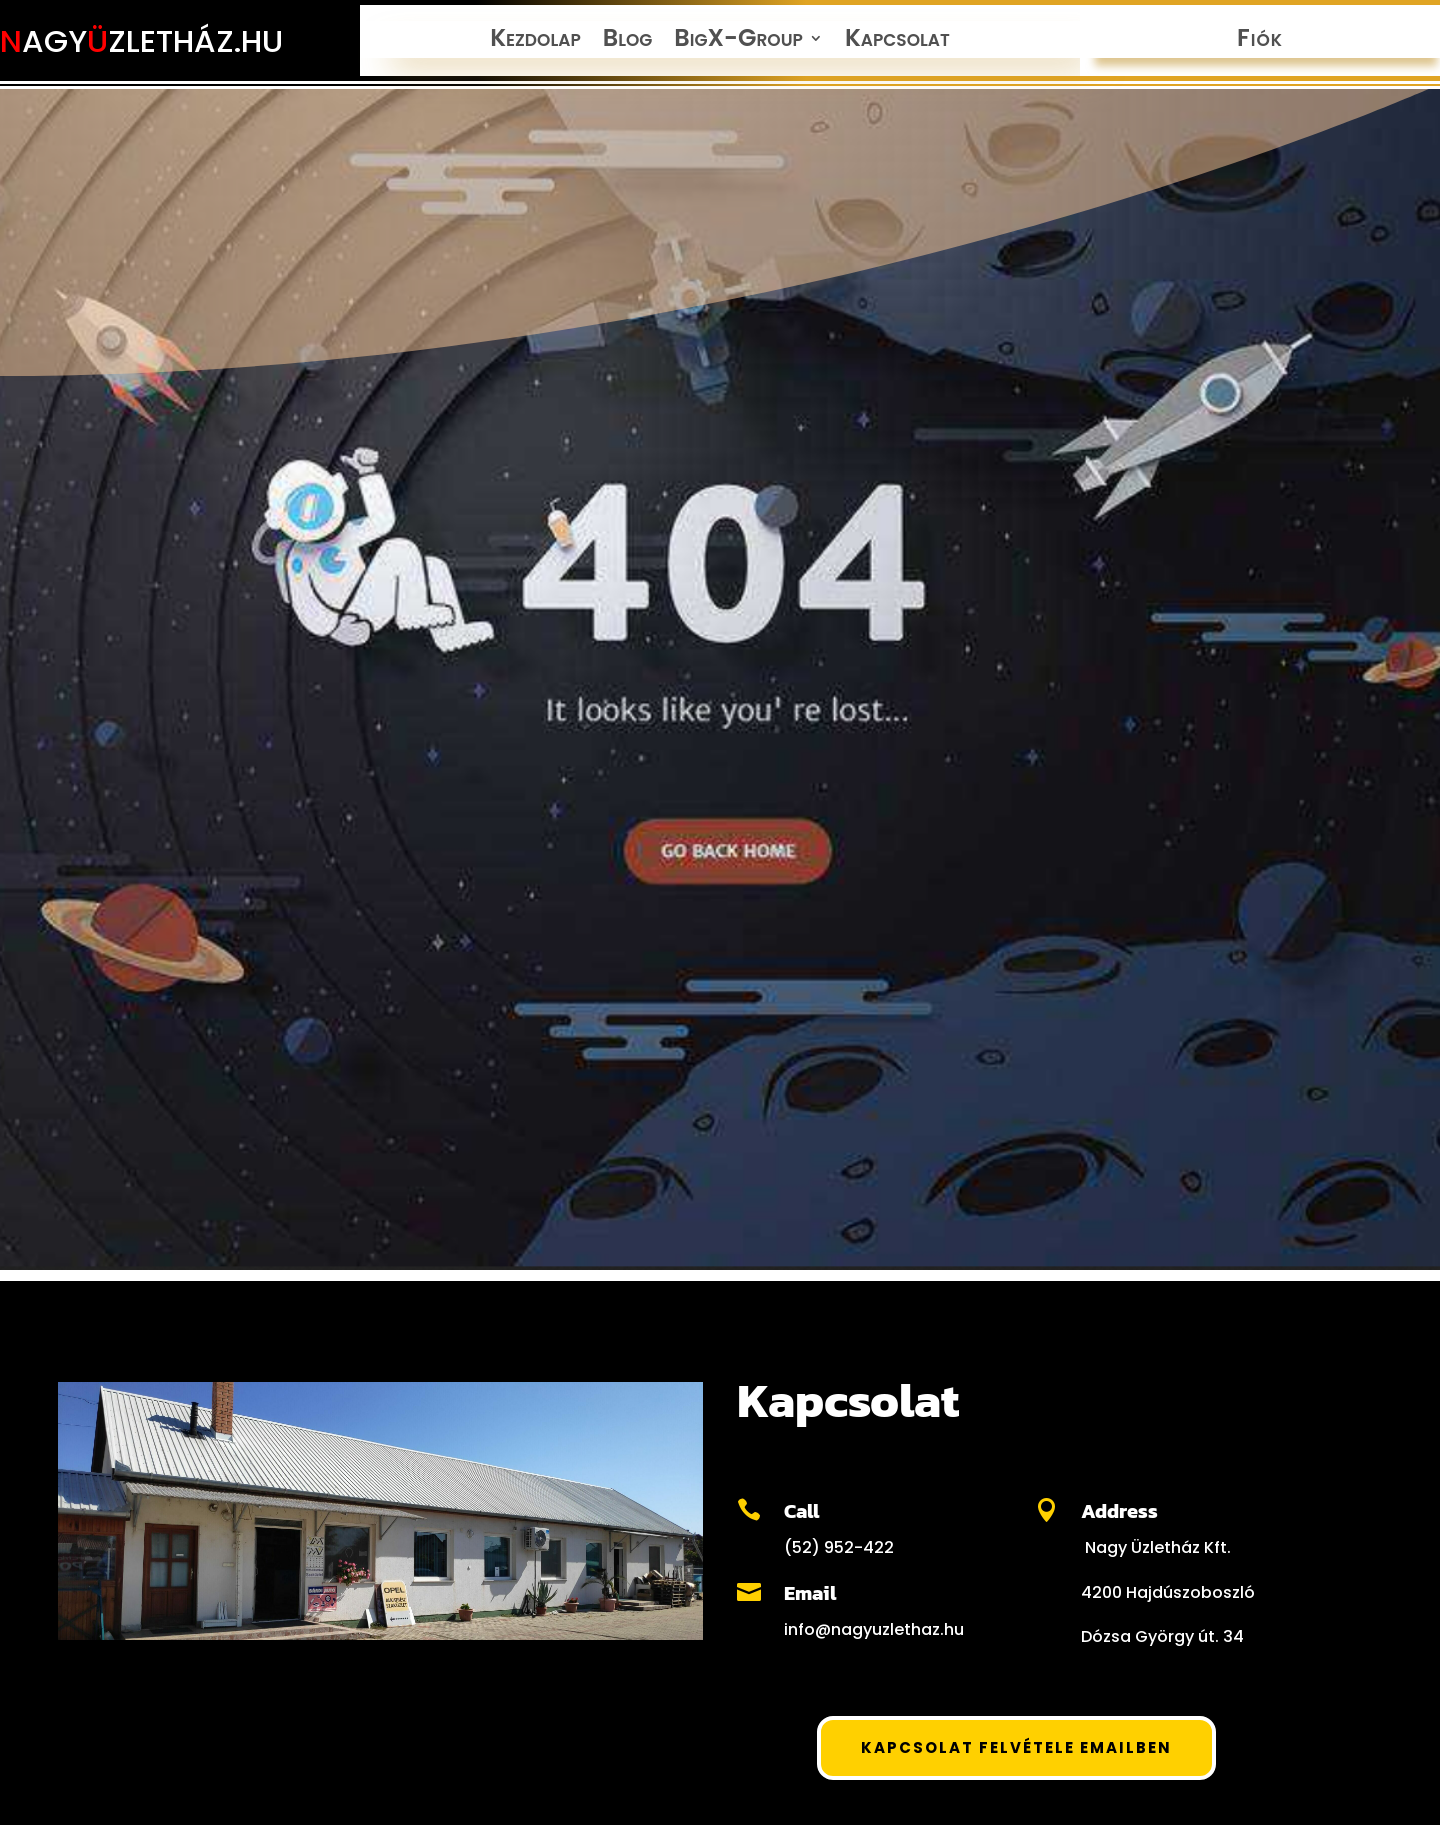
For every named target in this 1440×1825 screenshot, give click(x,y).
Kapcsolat (897, 42)
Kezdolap (535, 42)
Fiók (1260, 42)
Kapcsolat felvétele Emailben (1016, 1747)
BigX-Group (738, 42)
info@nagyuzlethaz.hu (874, 1629)
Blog (628, 42)
